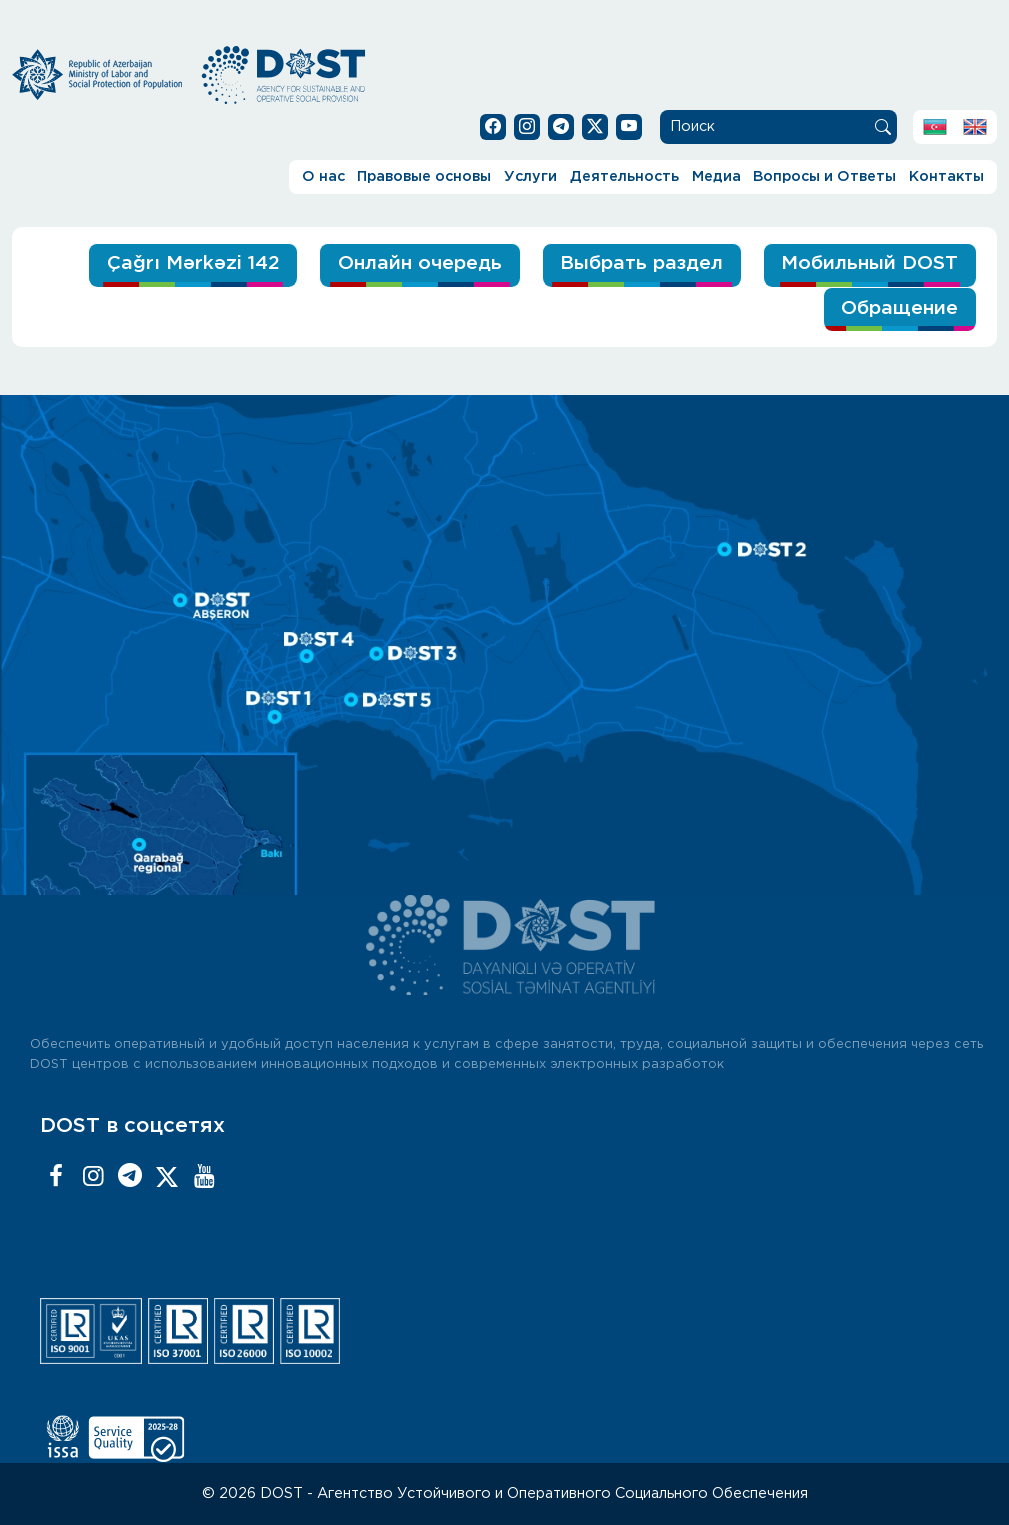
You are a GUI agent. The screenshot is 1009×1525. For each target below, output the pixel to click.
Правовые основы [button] (424, 176)
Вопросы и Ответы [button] (824, 176)
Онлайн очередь (420, 263)
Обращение (899, 308)
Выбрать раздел (641, 263)
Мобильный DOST (869, 263)
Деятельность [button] (624, 176)
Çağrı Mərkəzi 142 (193, 263)
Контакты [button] (946, 176)
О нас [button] (323, 176)
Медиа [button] (716, 176)
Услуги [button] (530, 176)
